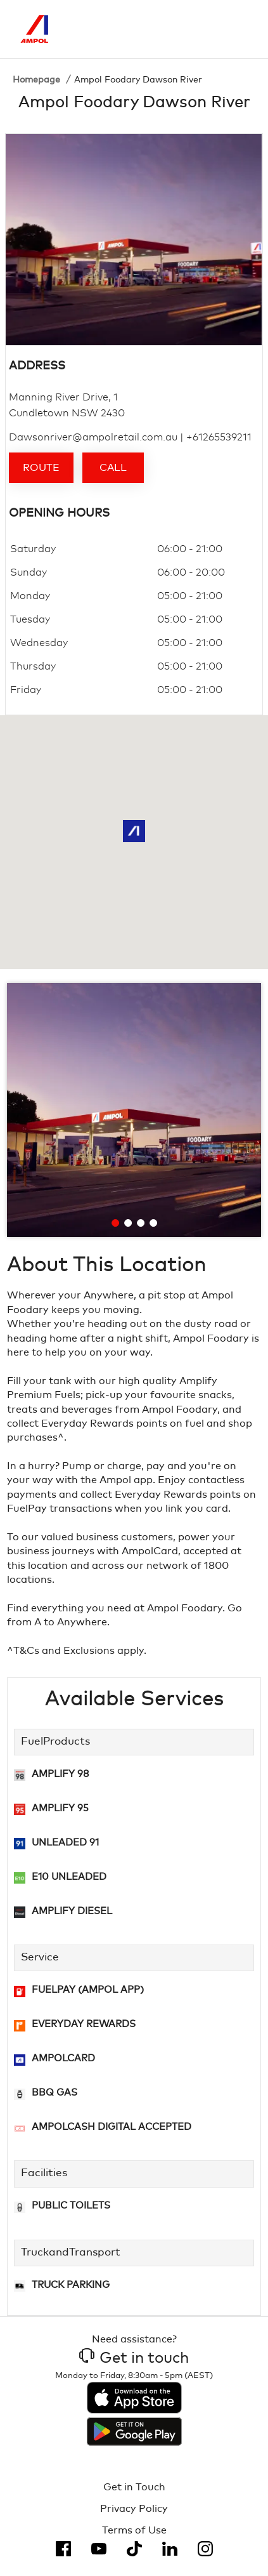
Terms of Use (134, 2530)
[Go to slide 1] (116, 1223)
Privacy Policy (134, 2509)
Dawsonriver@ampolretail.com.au (93, 437)
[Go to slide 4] (154, 1223)
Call (113, 468)
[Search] (185, 29)
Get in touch (134, 2358)
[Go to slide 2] (128, 1223)
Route (41, 468)
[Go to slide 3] (141, 1223)
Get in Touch (134, 2487)
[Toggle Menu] (238, 29)
